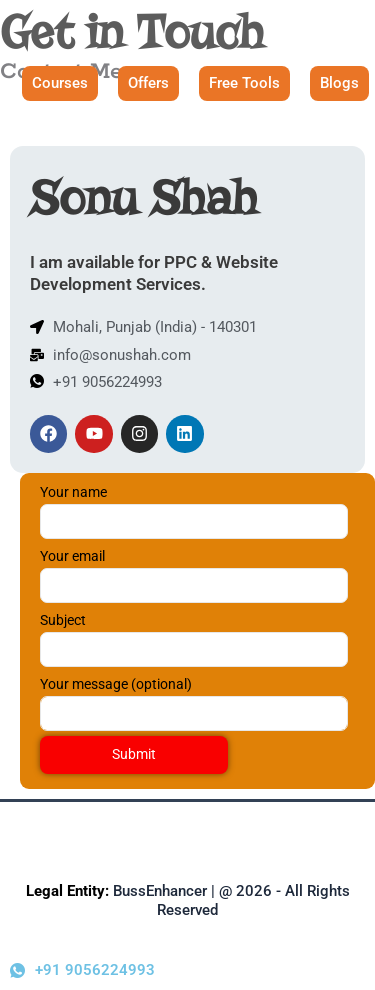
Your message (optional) (204, 703)
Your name (204, 511)
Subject (204, 639)
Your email (204, 575)
